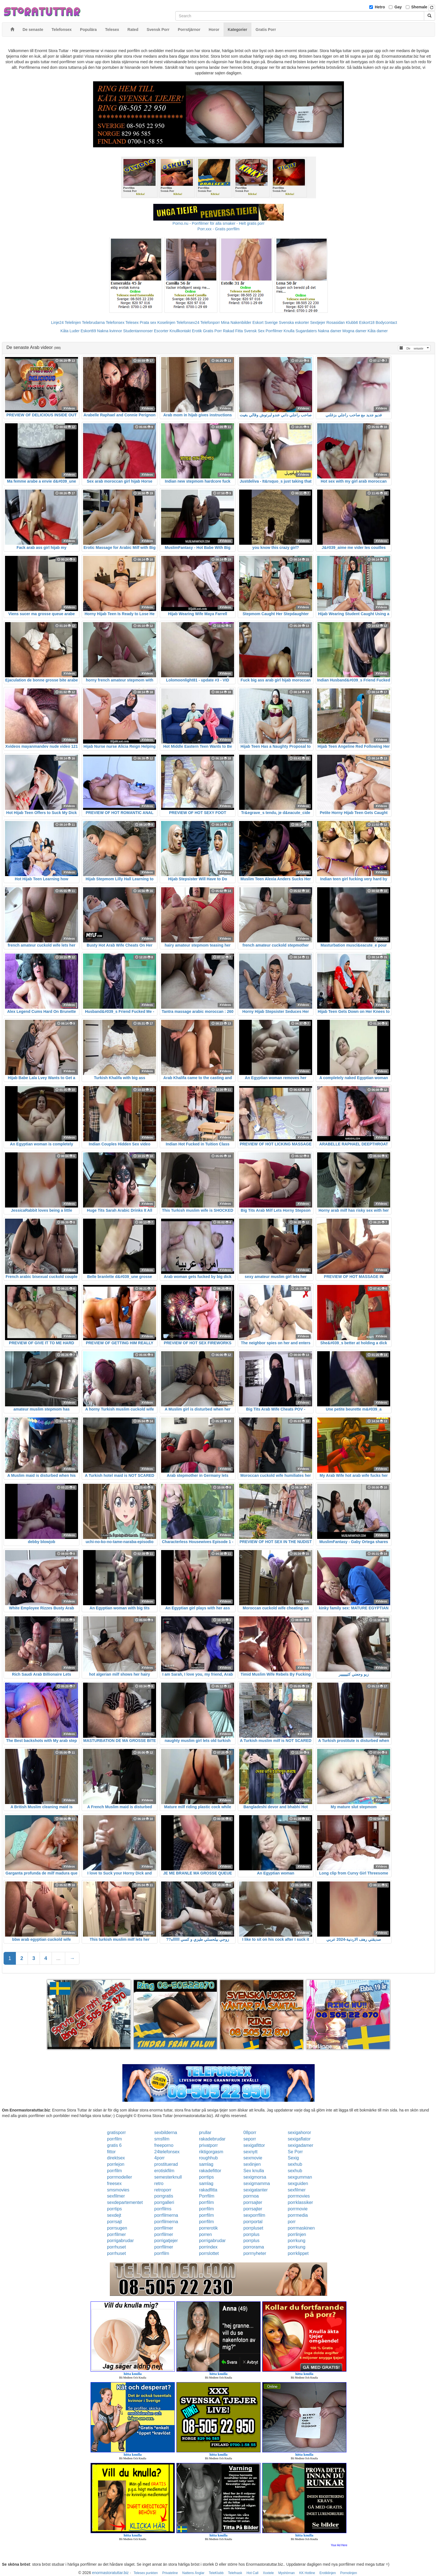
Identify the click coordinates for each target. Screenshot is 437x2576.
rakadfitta (208, 2190)
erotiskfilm (164, 2170)
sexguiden (298, 2183)
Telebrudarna (93, 322)
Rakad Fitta (233, 331)
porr (291, 2221)
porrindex (208, 2247)
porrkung (296, 2240)
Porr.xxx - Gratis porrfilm (219, 229)
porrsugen (117, 2228)
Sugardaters (306, 331)
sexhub (295, 2164)
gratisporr (116, 2132)
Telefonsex (115, 322)
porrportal (252, 2221)
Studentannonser (138, 331)
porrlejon (115, 2164)
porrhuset (116, 2247)
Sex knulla (253, 2170)
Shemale (419, 7)
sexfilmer (296, 2190)
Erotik (197, 331)
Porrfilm (206, 2196)
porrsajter (252, 2202)
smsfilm (161, 2139)
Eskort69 (88, 331)
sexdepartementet (125, 2202)
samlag (206, 2164)
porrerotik (208, 2228)
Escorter (161, 331)
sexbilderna (165, 2132)
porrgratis (163, 2196)
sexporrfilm (254, 2215)
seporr (249, 2139)
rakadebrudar (212, 2139)
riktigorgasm (211, 2151)
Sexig (293, 2157)
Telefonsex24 (188, 322)
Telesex (132, 322)
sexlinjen (252, 2164)
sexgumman (300, 2177)
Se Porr (295, 2151)
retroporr (162, 2190)
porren (205, 2234)
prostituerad (166, 2164)
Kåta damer (378, 331)
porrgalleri (164, 2202)
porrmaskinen (301, 2228)
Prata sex (148, 322)
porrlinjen (297, 2234)
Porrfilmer (274, 331)
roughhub (208, 2157)
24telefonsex (167, 2151)
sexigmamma (256, 2183)
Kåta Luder (70, 331)
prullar (205, 2132)
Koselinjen (166, 322)
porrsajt (114, 2221)
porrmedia (298, 2215)
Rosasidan (335, 322)
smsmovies (118, 2190)
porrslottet (209, 2253)
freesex (114, 2183)
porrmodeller (119, 2177)
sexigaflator (299, 2139)
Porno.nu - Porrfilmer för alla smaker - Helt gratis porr (218, 223)
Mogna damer (354, 331)
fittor (111, 2151)
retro (159, 2183)
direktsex (116, 2157)
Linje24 (57, 322)
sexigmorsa (254, 2177)
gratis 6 (114, 2145)
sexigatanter (255, 2190)
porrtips (206, 2177)
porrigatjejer (166, 2240)
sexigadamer (300, 2145)
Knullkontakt (180, 331)
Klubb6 (352, 322)
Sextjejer (317, 322)
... (58, 1958)
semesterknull (168, 2177)
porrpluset (253, 2228)
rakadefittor (210, 2170)
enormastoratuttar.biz (110, 2572)
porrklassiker (300, 2202)
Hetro (380, 7)
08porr (249, 2132)
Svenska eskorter (294, 322)
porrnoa (251, 2196)
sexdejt (114, 2215)
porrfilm (114, 2139)
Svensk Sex (254, 331)
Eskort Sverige (265, 322)
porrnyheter (254, 2253)
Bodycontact (386, 322)
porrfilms (162, 2208)
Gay (398, 7)
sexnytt (250, 2151)
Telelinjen (73, 322)
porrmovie (297, 2208)
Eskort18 (367, 322)
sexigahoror (299, 2132)
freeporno (164, 2145)
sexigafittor (254, 2145)
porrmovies (299, 2196)
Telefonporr (210, 322)
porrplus (251, 2234)
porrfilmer (163, 2228)
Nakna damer (329, 331)
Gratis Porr (212, 331)
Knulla (289, 331)
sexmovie (252, 2157)
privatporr (208, 2145)
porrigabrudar (120, 2240)
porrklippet (298, 2253)
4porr (159, 2157)
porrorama (253, 2247)
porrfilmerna (166, 2215)
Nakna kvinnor (109, 331)
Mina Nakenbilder (236, 322)
